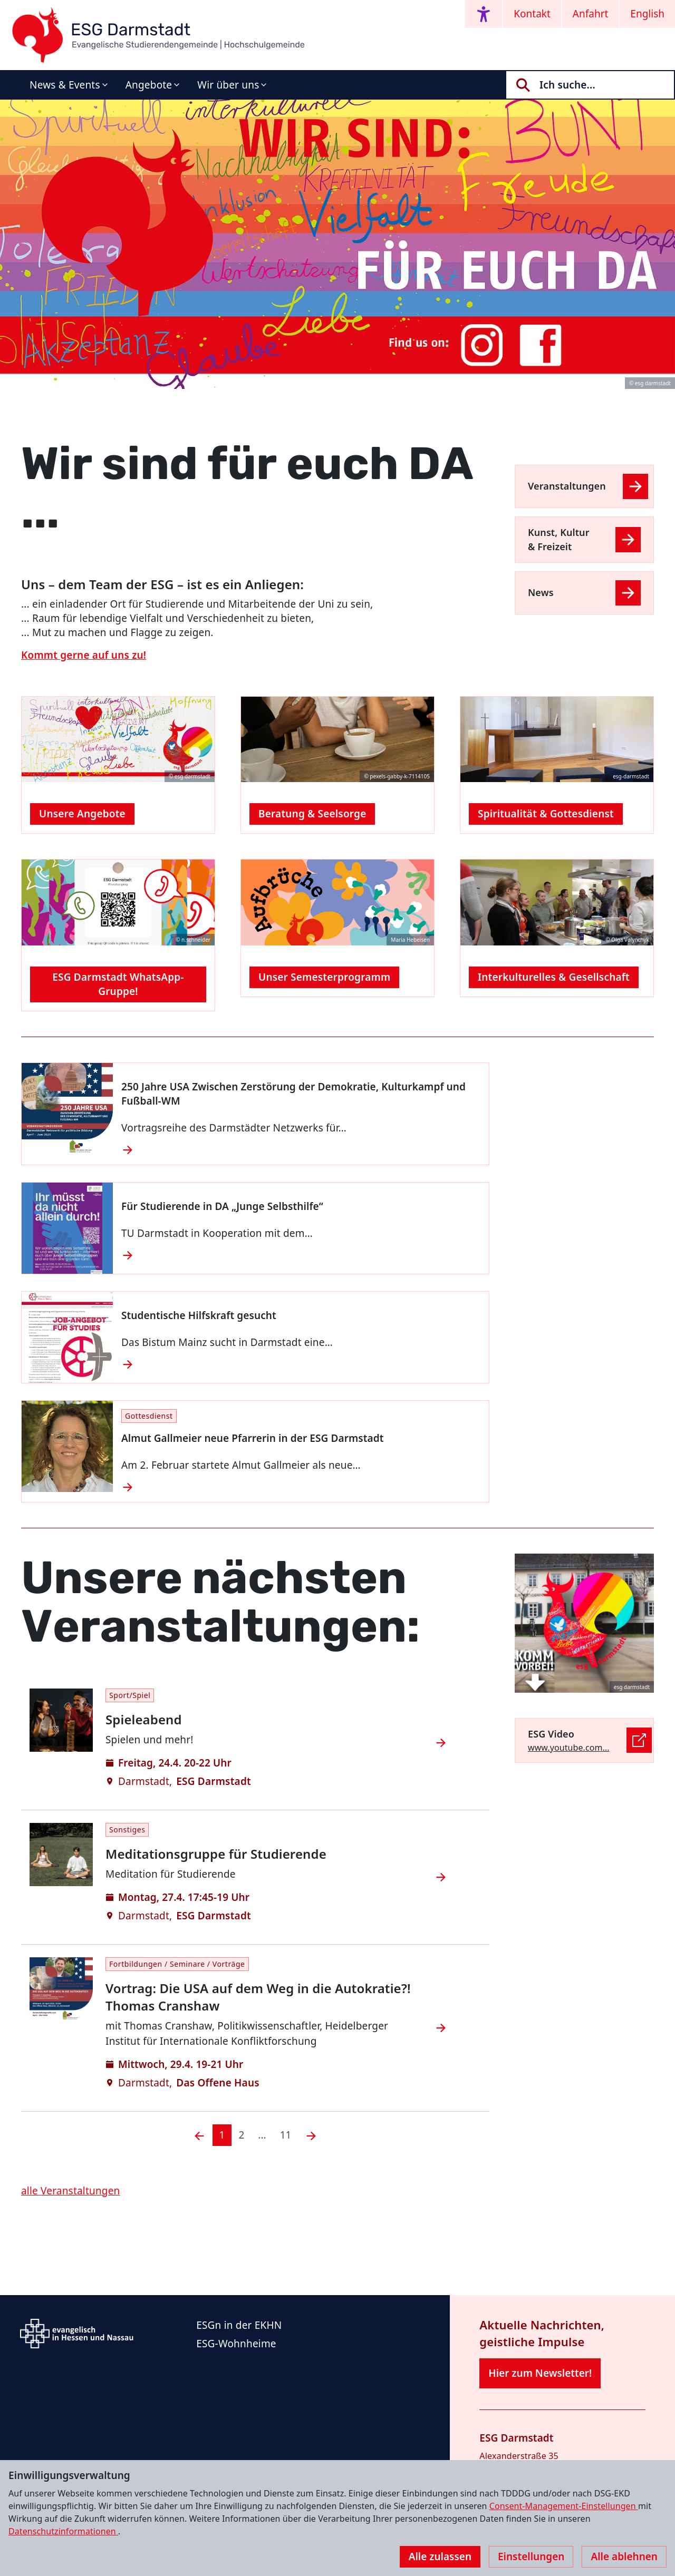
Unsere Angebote (82, 814)
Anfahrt (591, 14)
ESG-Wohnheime (236, 2343)
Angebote (149, 85)
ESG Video (551, 1734)
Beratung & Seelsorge (312, 814)
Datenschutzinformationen (63, 2531)
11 (286, 2135)
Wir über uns (228, 85)
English (647, 14)
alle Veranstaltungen (70, 2191)
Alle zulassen (440, 2556)
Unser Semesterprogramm (324, 977)
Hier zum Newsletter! (540, 2373)
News (541, 592)
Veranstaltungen (567, 486)
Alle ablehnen (624, 2556)
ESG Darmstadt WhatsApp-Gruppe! (118, 984)
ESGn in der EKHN (239, 2325)
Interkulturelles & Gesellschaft (554, 977)
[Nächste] (311, 2135)
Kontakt (532, 14)
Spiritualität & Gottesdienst (546, 814)
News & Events (65, 85)
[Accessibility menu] (483, 14)
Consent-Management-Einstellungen (563, 2506)
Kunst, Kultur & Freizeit (559, 539)
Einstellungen (531, 2556)
